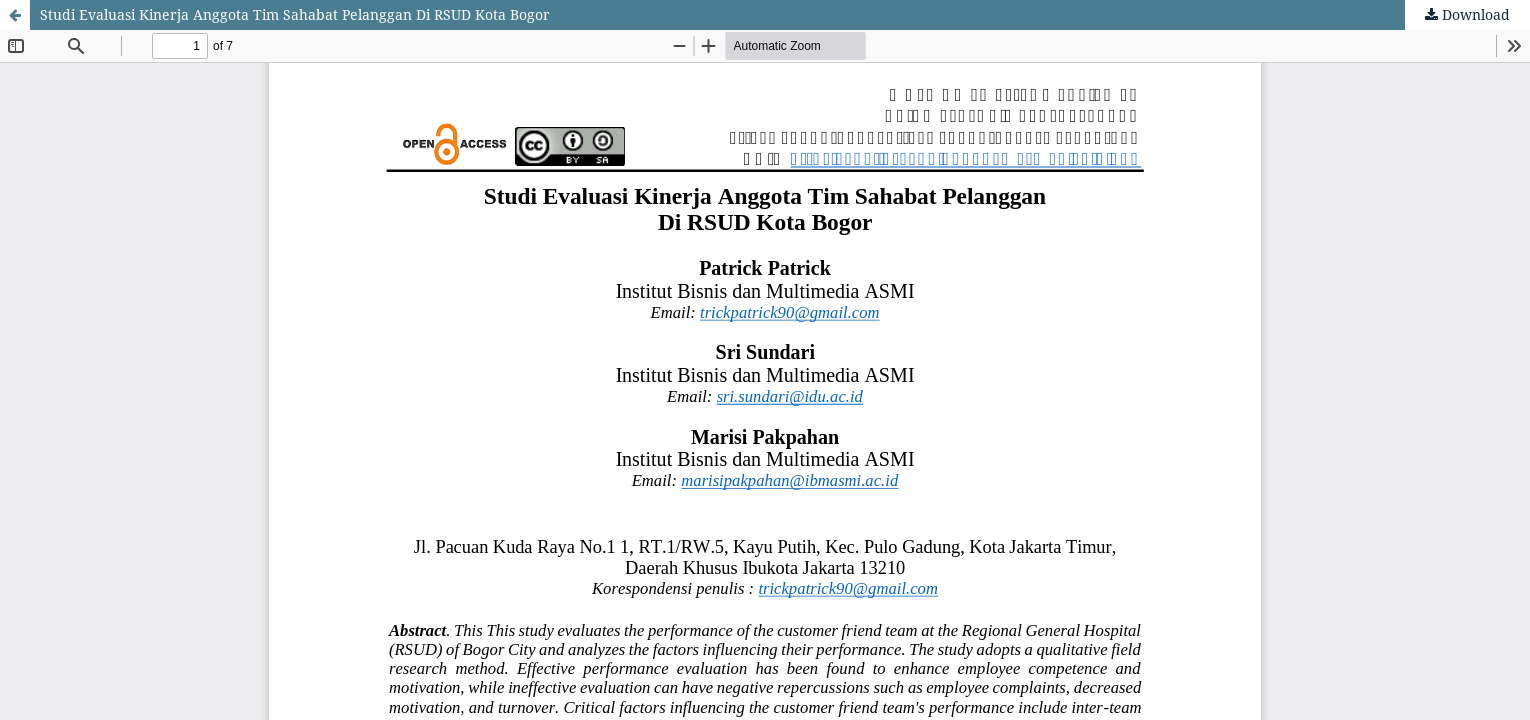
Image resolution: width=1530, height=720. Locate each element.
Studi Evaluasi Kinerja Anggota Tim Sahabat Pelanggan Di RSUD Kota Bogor (295, 14)
